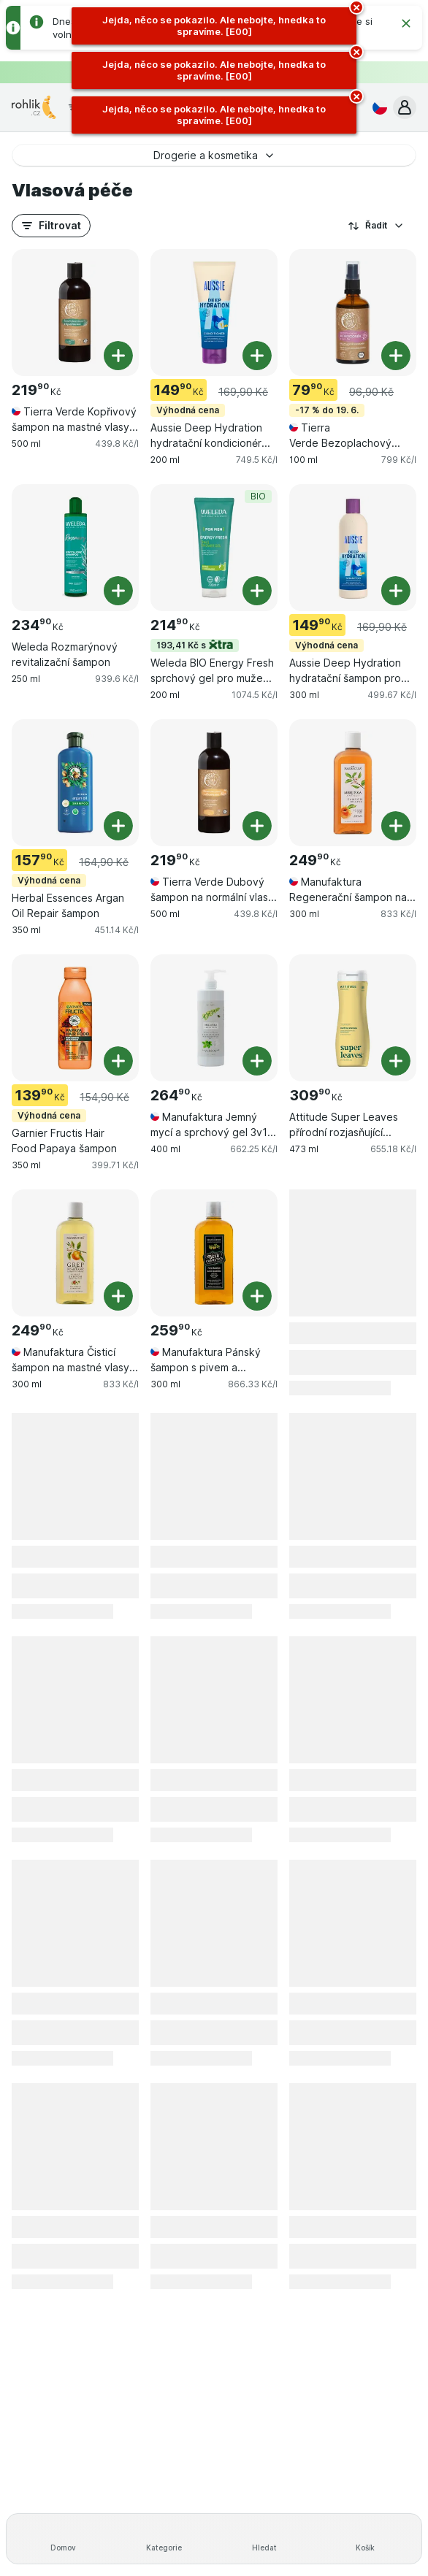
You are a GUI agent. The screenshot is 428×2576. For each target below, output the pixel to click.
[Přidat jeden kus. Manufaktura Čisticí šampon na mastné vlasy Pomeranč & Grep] (118, 1296)
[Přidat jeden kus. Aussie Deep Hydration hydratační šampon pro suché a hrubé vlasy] (395, 590)
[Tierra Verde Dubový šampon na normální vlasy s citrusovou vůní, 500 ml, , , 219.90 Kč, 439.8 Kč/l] (214, 782)
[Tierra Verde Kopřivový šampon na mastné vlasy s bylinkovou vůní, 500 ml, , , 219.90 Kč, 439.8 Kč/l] (75, 312)
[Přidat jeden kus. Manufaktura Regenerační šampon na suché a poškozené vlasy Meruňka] (395, 825)
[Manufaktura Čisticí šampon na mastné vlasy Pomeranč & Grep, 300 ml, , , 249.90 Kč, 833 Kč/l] (75, 1252)
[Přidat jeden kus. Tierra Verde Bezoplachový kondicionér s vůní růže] (395, 355)
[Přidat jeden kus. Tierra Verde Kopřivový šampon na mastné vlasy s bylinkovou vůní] (118, 355)
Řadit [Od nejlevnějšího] (376, 225)
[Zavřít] (406, 23)
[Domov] (62, 2539)
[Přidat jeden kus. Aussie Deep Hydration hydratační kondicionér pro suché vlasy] (257, 355)
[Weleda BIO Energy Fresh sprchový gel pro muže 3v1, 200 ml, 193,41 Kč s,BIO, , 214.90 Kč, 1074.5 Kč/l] (214, 547)
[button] (404, 107)
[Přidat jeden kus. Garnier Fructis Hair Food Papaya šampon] (118, 1061)
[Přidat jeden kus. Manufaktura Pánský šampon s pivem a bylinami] (257, 1296)
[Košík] (365, 2539)
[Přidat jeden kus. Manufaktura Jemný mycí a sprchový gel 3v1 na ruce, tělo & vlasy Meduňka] (257, 1061)
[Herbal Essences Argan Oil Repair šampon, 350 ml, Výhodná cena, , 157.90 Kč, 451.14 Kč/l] (75, 782)
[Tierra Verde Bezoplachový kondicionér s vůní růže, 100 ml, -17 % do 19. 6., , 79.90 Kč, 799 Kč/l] (352, 312)
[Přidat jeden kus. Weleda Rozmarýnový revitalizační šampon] (118, 590)
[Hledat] (264, 2539)
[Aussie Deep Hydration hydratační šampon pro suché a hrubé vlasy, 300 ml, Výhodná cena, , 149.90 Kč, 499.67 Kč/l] (352, 547)
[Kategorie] (163, 2539)
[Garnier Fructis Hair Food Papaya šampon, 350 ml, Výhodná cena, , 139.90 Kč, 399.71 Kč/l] (75, 1017)
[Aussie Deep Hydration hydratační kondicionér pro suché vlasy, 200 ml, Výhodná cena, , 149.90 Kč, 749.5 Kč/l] (214, 312)
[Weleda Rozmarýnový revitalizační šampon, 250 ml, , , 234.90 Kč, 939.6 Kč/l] (75, 547)
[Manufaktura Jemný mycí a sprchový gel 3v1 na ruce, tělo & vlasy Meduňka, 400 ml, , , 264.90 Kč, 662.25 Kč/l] (214, 1017)
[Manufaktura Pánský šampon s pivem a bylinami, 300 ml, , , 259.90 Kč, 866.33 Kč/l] (214, 1252)
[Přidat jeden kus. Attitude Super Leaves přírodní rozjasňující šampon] (395, 1061)
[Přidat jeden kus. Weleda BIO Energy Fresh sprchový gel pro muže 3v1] (257, 590)
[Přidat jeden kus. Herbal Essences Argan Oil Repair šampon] (118, 825)
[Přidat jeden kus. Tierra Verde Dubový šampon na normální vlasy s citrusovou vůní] (257, 825)
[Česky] (377, 107)
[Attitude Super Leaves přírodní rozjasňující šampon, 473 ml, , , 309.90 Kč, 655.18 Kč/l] (352, 1017)
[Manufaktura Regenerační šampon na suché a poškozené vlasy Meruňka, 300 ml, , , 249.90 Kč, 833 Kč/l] (352, 782)
